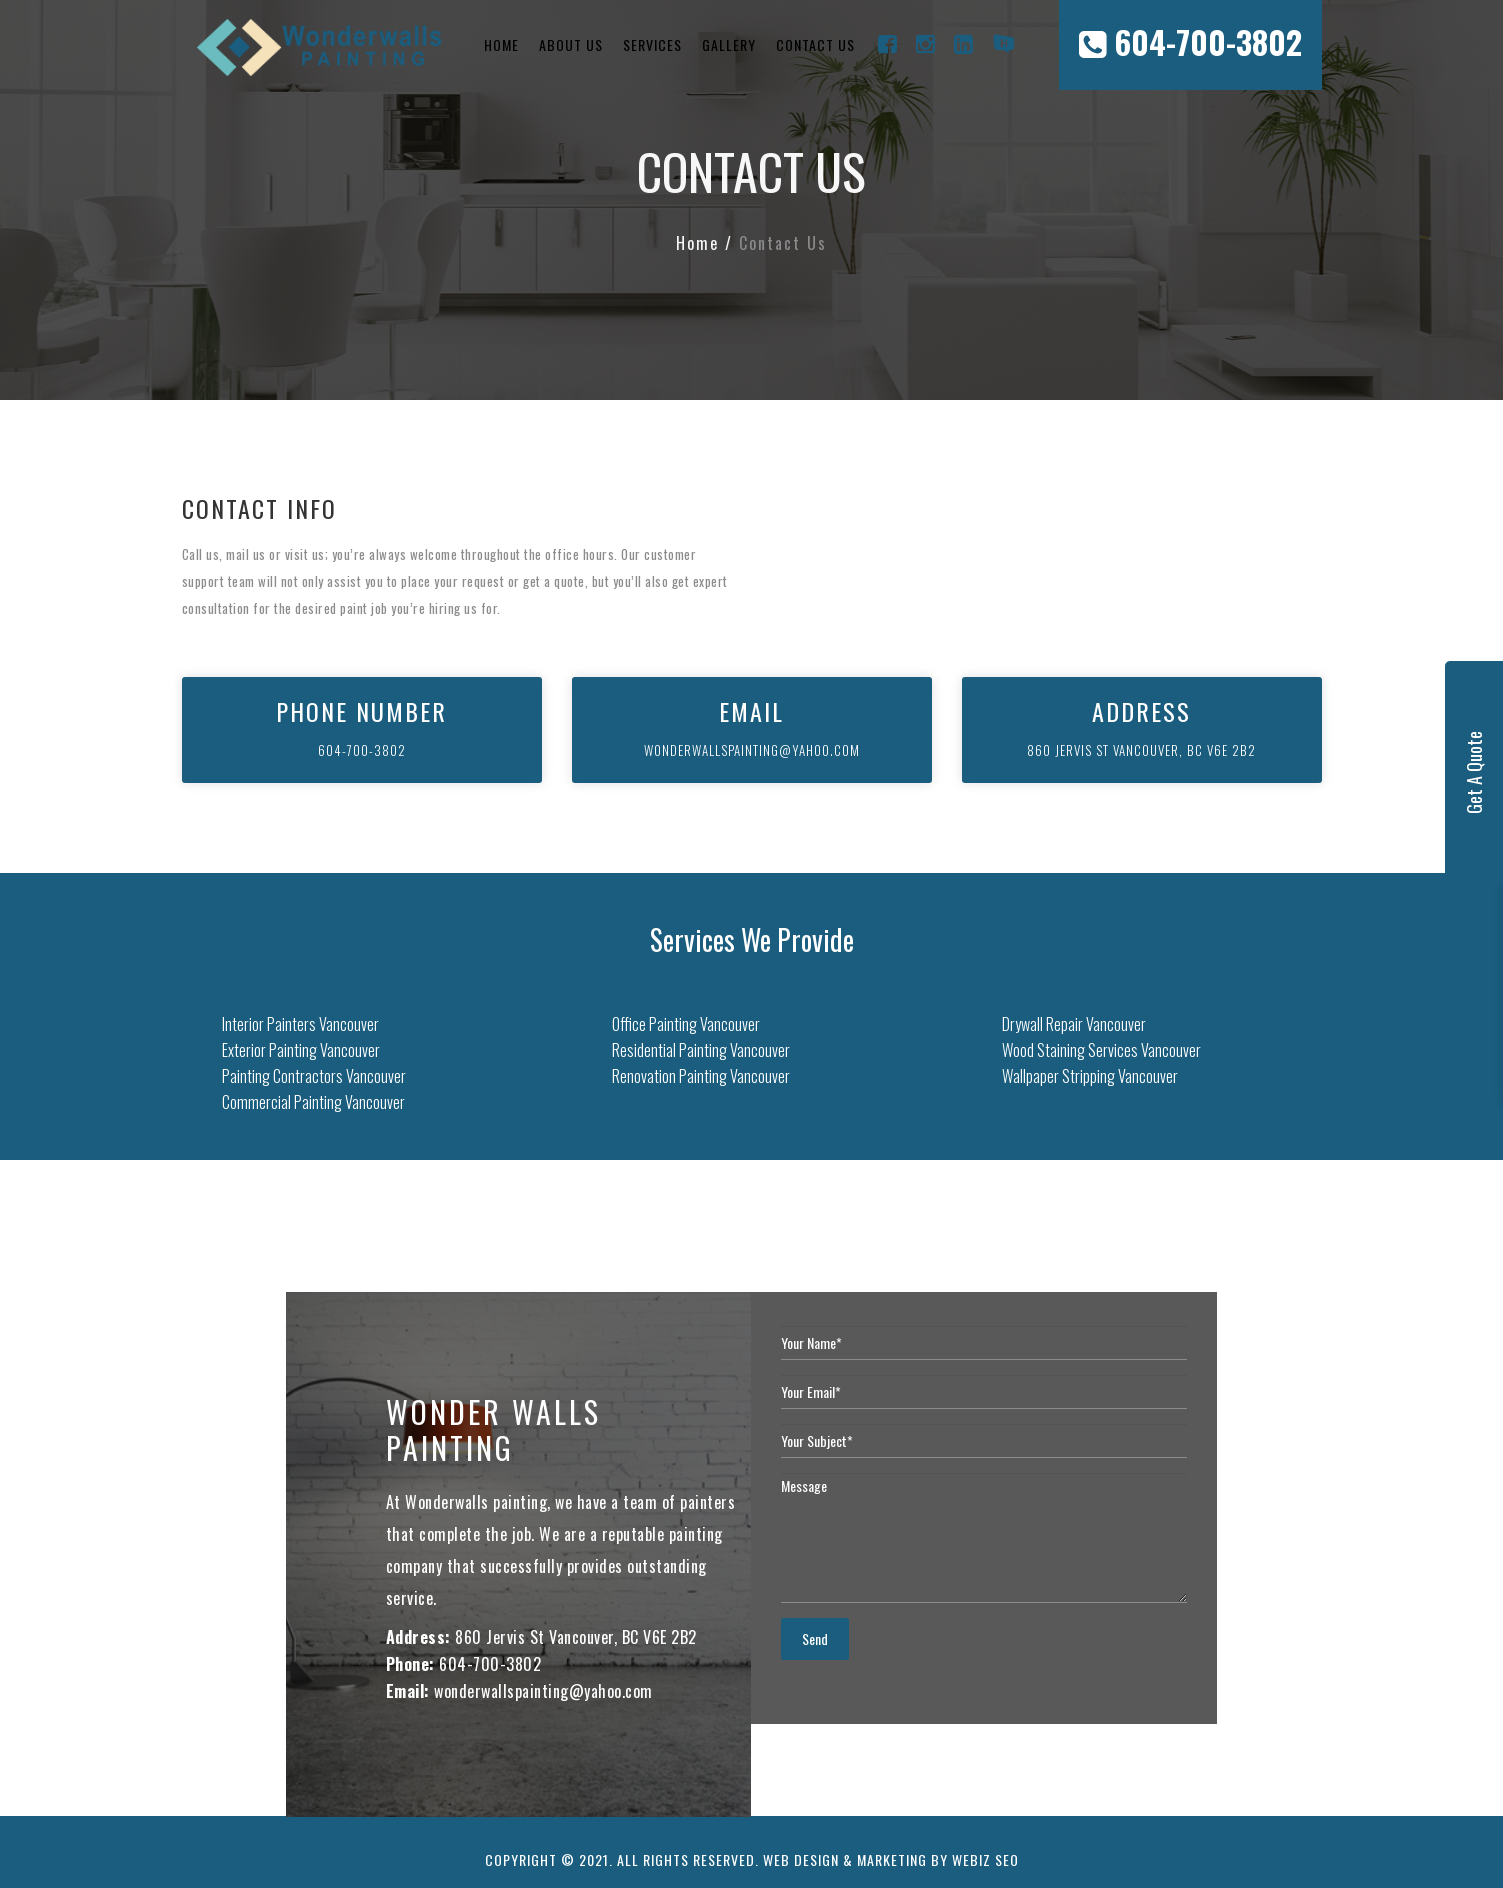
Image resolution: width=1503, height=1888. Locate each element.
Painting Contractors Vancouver (314, 1076)
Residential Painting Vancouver (701, 1050)
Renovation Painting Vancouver (701, 1076)
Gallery (729, 44)
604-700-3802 (1190, 41)
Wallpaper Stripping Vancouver (1090, 1076)
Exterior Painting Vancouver (301, 1050)
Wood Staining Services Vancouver (1101, 1050)
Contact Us (815, 44)
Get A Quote (1474, 772)
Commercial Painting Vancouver (313, 1102)
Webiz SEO (985, 1859)
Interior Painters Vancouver (300, 1024)
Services (652, 44)
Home (501, 44)
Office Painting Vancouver (686, 1024)
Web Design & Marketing (845, 1859)
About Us (571, 44)
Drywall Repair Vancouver (1074, 1024)
